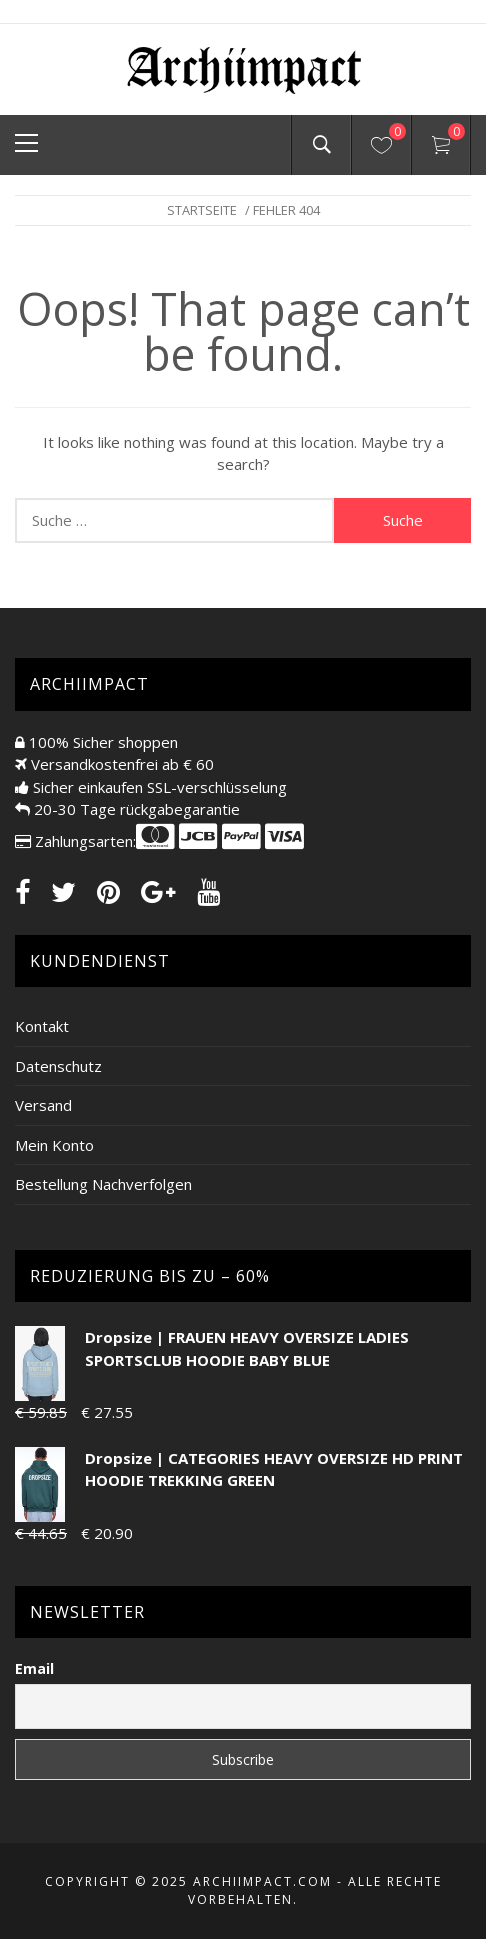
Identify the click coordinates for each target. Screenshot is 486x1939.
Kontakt (42, 1026)
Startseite (202, 210)
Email (34, 1668)
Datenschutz (58, 1066)
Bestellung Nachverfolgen (103, 1184)
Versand (43, 1105)
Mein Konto (54, 1145)
